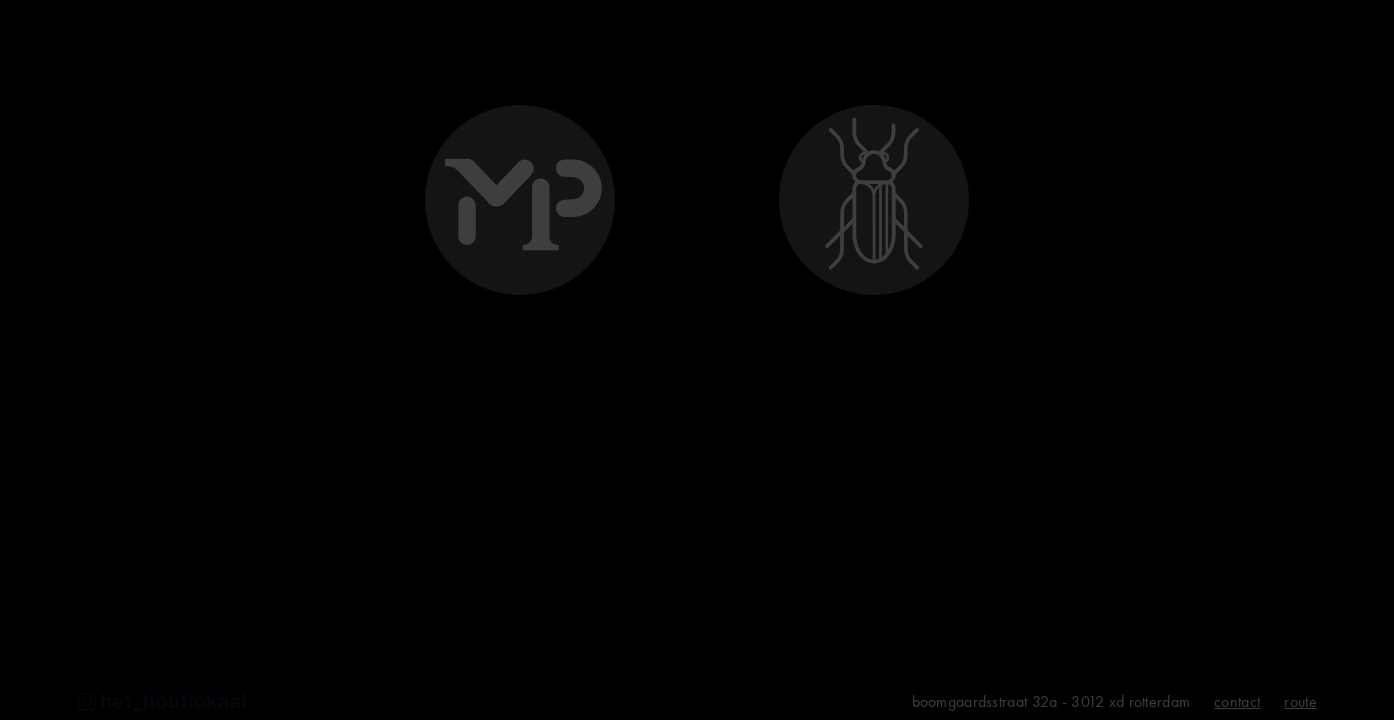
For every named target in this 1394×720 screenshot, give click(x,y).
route (1300, 702)
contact (1237, 702)
